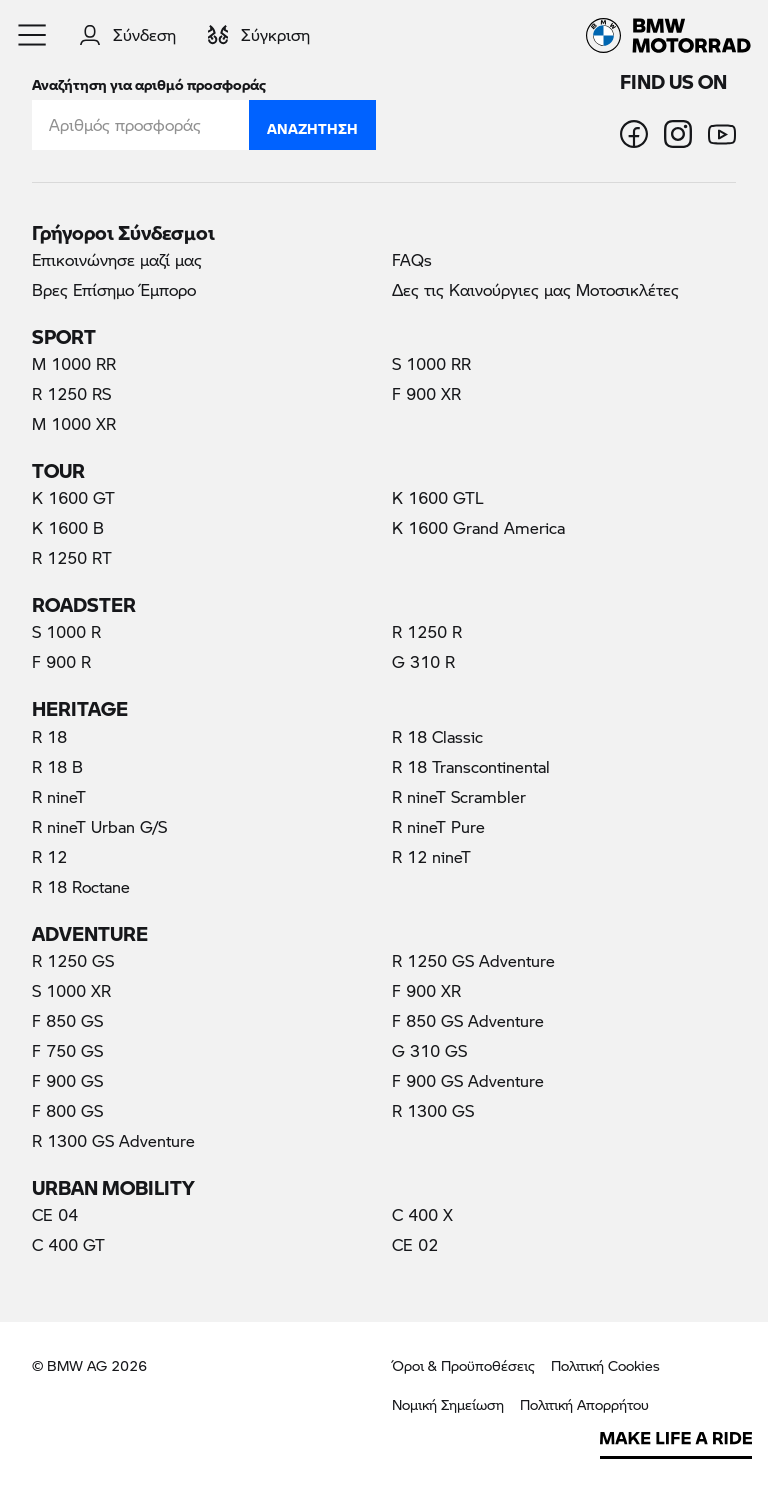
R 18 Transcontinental (471, 766)
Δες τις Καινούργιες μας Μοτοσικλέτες (535, 289)
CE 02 (415, 1244)
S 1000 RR (431, 363)
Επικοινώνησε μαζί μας (117, 259)
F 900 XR (426, 393)
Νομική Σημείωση (448, 1404)
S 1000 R (66, 631)
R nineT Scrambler (459, 796)
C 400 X (422, 1214)
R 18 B (57, 766)
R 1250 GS (73, 960)
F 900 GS (67, 1080)
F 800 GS (67, 1110)
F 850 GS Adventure (468, 1020)
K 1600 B (68, 527)
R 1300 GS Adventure (113, 1140)
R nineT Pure (438, 826)
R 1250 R (427, 631)
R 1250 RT (72, 557)
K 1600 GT (73, 497)
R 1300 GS (433, 1110)
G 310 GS (429, 1050)
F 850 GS (67, 1020)
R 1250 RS (71, 393)
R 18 (49, 736)
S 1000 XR (71, 990)
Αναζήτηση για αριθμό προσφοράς (149, 80)
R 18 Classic (437, 736)
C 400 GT (68, 1244)
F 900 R (61, 661)
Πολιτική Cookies (605, 1365)
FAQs (412, 259)
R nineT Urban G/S (99, 826)
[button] (33, 35)
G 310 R (423, 661)
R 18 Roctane (81, 886)
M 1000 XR (74, 423)
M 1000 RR (74, 363)
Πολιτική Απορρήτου (584, 1404)
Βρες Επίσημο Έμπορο (114, 289)
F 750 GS (67, 1050)
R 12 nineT (431, 856)
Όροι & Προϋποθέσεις (463, 1365)
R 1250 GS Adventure (473, 960)
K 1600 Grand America (478, 527)
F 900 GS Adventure (468, 1080)
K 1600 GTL (438, 497)
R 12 (49, 856)
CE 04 (55, 1214)
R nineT (59, 796)
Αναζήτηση (312, 124)
